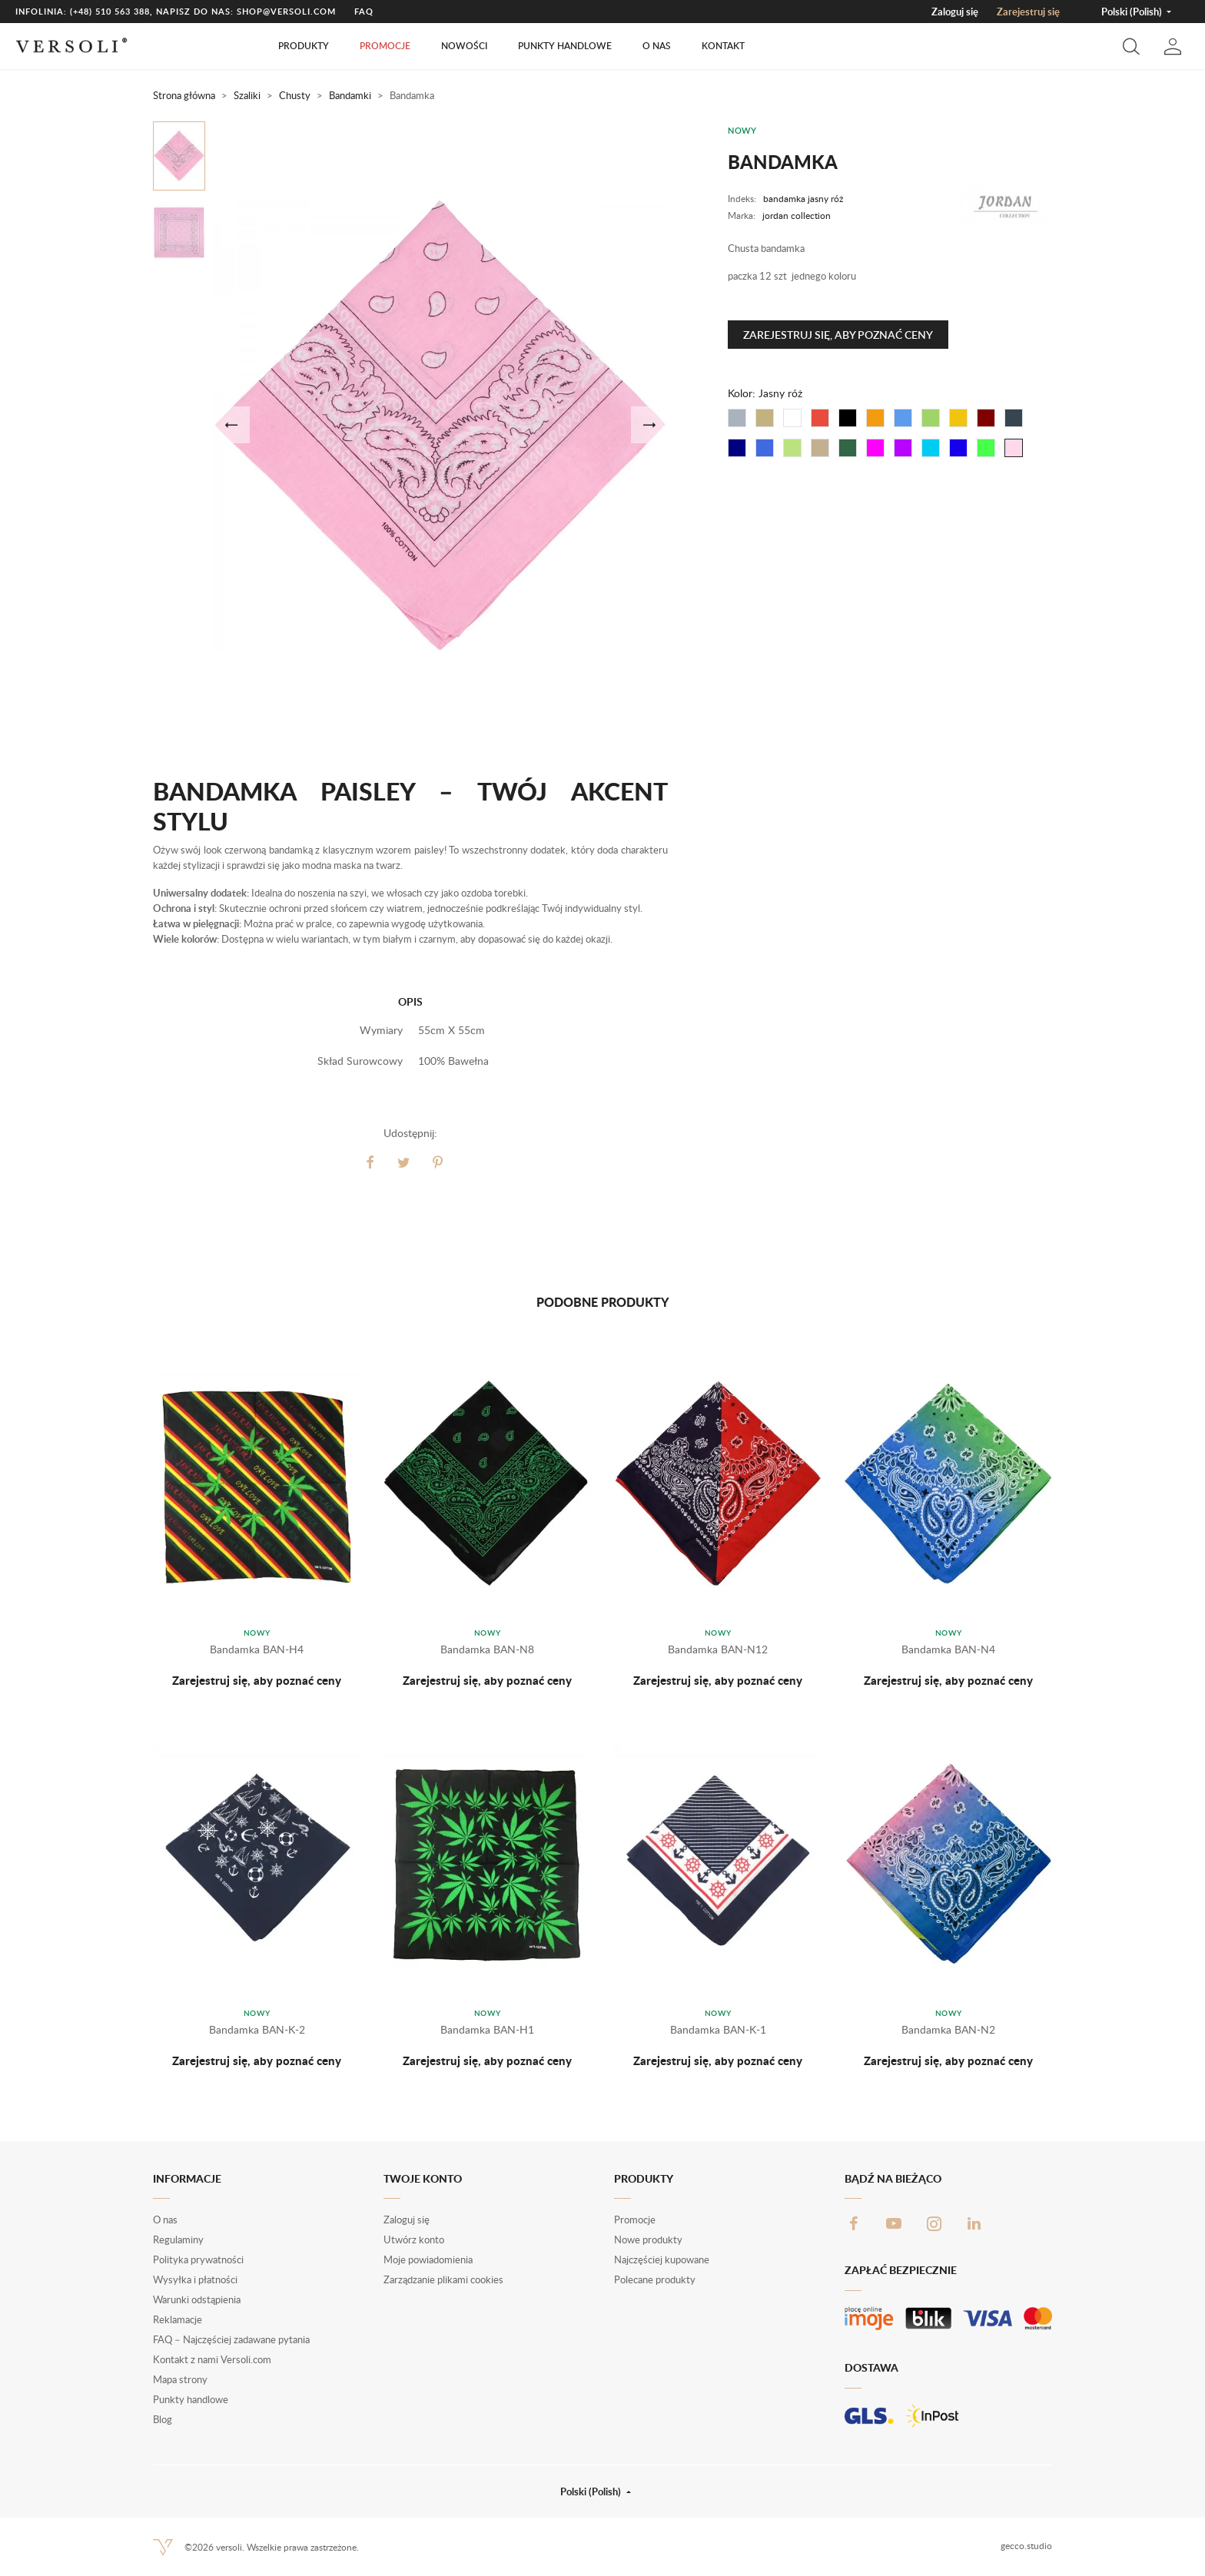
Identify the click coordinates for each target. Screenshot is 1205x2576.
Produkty (303, 45)
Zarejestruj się (1028, 11)
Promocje (385, 45)
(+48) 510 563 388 (110, 11)
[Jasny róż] (1013, 448)
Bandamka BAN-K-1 (718, 2029)
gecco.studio (1026, 2545)
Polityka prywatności (198, 2259)
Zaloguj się (954, 11)
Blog (162, 2419)
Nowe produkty (648, 2239)
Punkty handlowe (565, 45)
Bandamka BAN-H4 (257, 1649)
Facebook (854, 2223)
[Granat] (737, 448)
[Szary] (737, 418)
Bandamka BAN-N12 (718, 1649)
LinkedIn (973, 2223)
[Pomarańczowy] (875, 418)
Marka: (741, 215)
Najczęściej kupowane (661, 2259)
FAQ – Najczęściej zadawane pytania (231, 2339)
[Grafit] (1013, 418)
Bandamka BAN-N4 (948, 1649)
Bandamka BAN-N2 (948, 2029)
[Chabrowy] (958, 448)
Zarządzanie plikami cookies (443, 2279)
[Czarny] (847, 418)
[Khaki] (820, 448)
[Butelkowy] (847, 448)
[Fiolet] (903, 448)
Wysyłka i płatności (195, 2279)
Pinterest (438, 1162)
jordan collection (796, 215)
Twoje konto (422, 2178)
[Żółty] (958, 418)
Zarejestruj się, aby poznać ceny (838, 334)
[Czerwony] (820, 418)
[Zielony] (930, 418)
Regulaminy (178, 2239)
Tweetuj (404, 1162)
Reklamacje (177, 2319)
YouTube (894, 2223)
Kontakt (723, 45)
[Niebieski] (903, 418)
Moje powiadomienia (428, 2259)
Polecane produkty (654, 2279)
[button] (1131, 46)
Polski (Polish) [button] (1132, 11)
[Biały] (792, 418)
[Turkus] (930, 448)
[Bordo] (986, 418)
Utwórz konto (413, 2239)
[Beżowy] (764, 418)
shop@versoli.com (286, 11)
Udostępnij (370, 1162)
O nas (656, 45)
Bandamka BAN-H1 (487, 2029)
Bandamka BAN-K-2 (257, 2029)
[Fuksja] (875, 448)
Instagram (933, 2223)
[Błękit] (764, 448)
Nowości (464, 45)
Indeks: (742, 198)
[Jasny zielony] (986, 448)
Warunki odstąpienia (197, 2299)
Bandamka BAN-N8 (487, 1649)
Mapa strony (180, 2379)
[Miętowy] (792, 448)
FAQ (363, 11)
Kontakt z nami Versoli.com (212, 2359)
